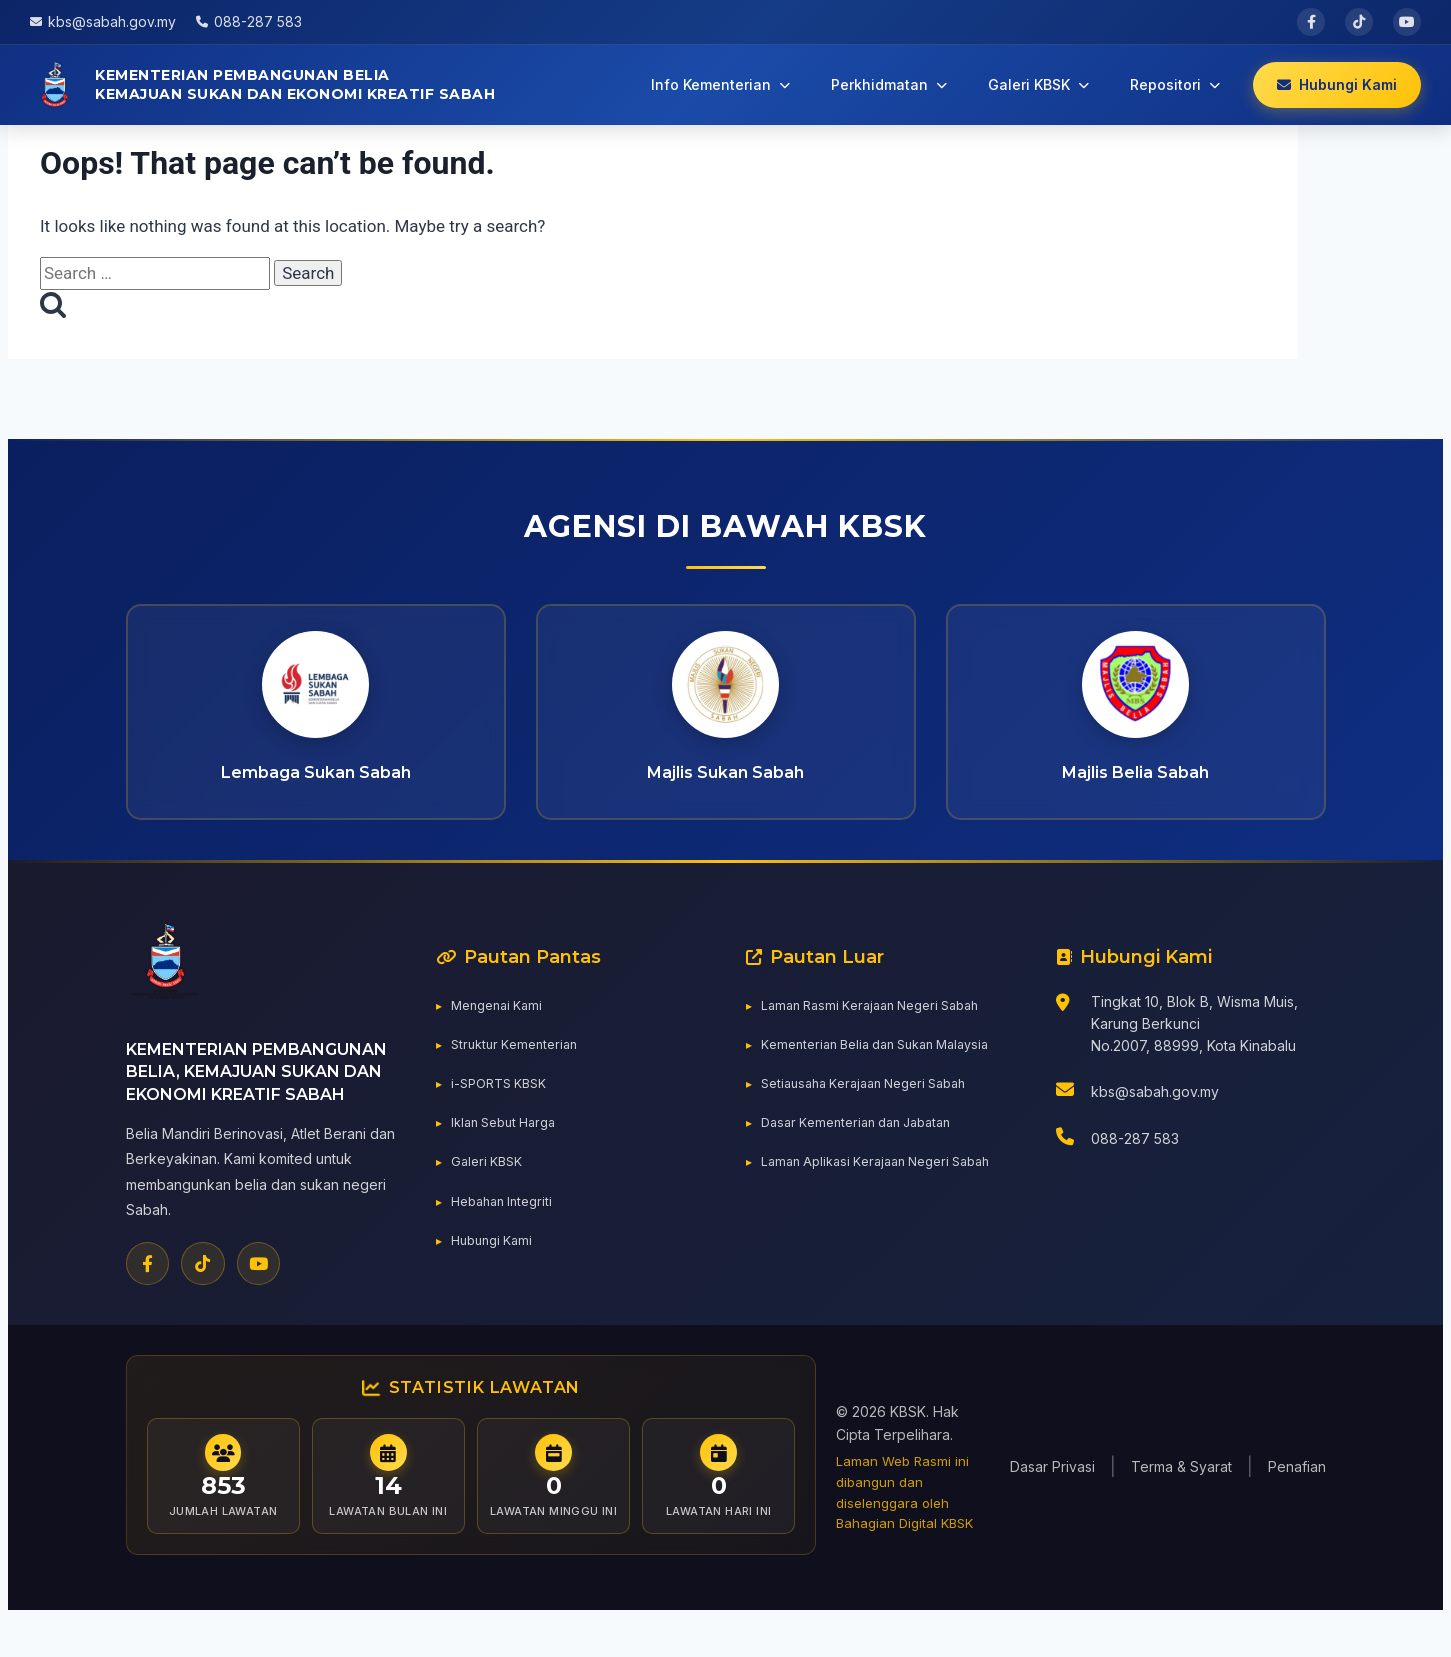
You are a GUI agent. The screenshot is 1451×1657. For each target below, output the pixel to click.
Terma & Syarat (1181, 1499)
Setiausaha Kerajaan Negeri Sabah (875, 1113)
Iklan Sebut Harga (509, 1152)
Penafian (1297, 1499)
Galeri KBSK (490, 1191)
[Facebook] (147, 1293)
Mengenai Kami (501, 1034)
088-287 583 (1135, 1169)
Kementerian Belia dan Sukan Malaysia (887, 1073)
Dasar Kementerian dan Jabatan (866, 1152)
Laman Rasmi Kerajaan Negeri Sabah (881, 1034)
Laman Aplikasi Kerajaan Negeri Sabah (887, 1191)
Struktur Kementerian (519, 1073)
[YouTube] (255, 1293)
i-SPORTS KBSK (504, 1113)
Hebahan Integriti (507, 1230)
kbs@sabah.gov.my (1155, 1121)
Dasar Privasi (1052, 1499)
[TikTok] (201, 1293)
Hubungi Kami (496, 1269)
